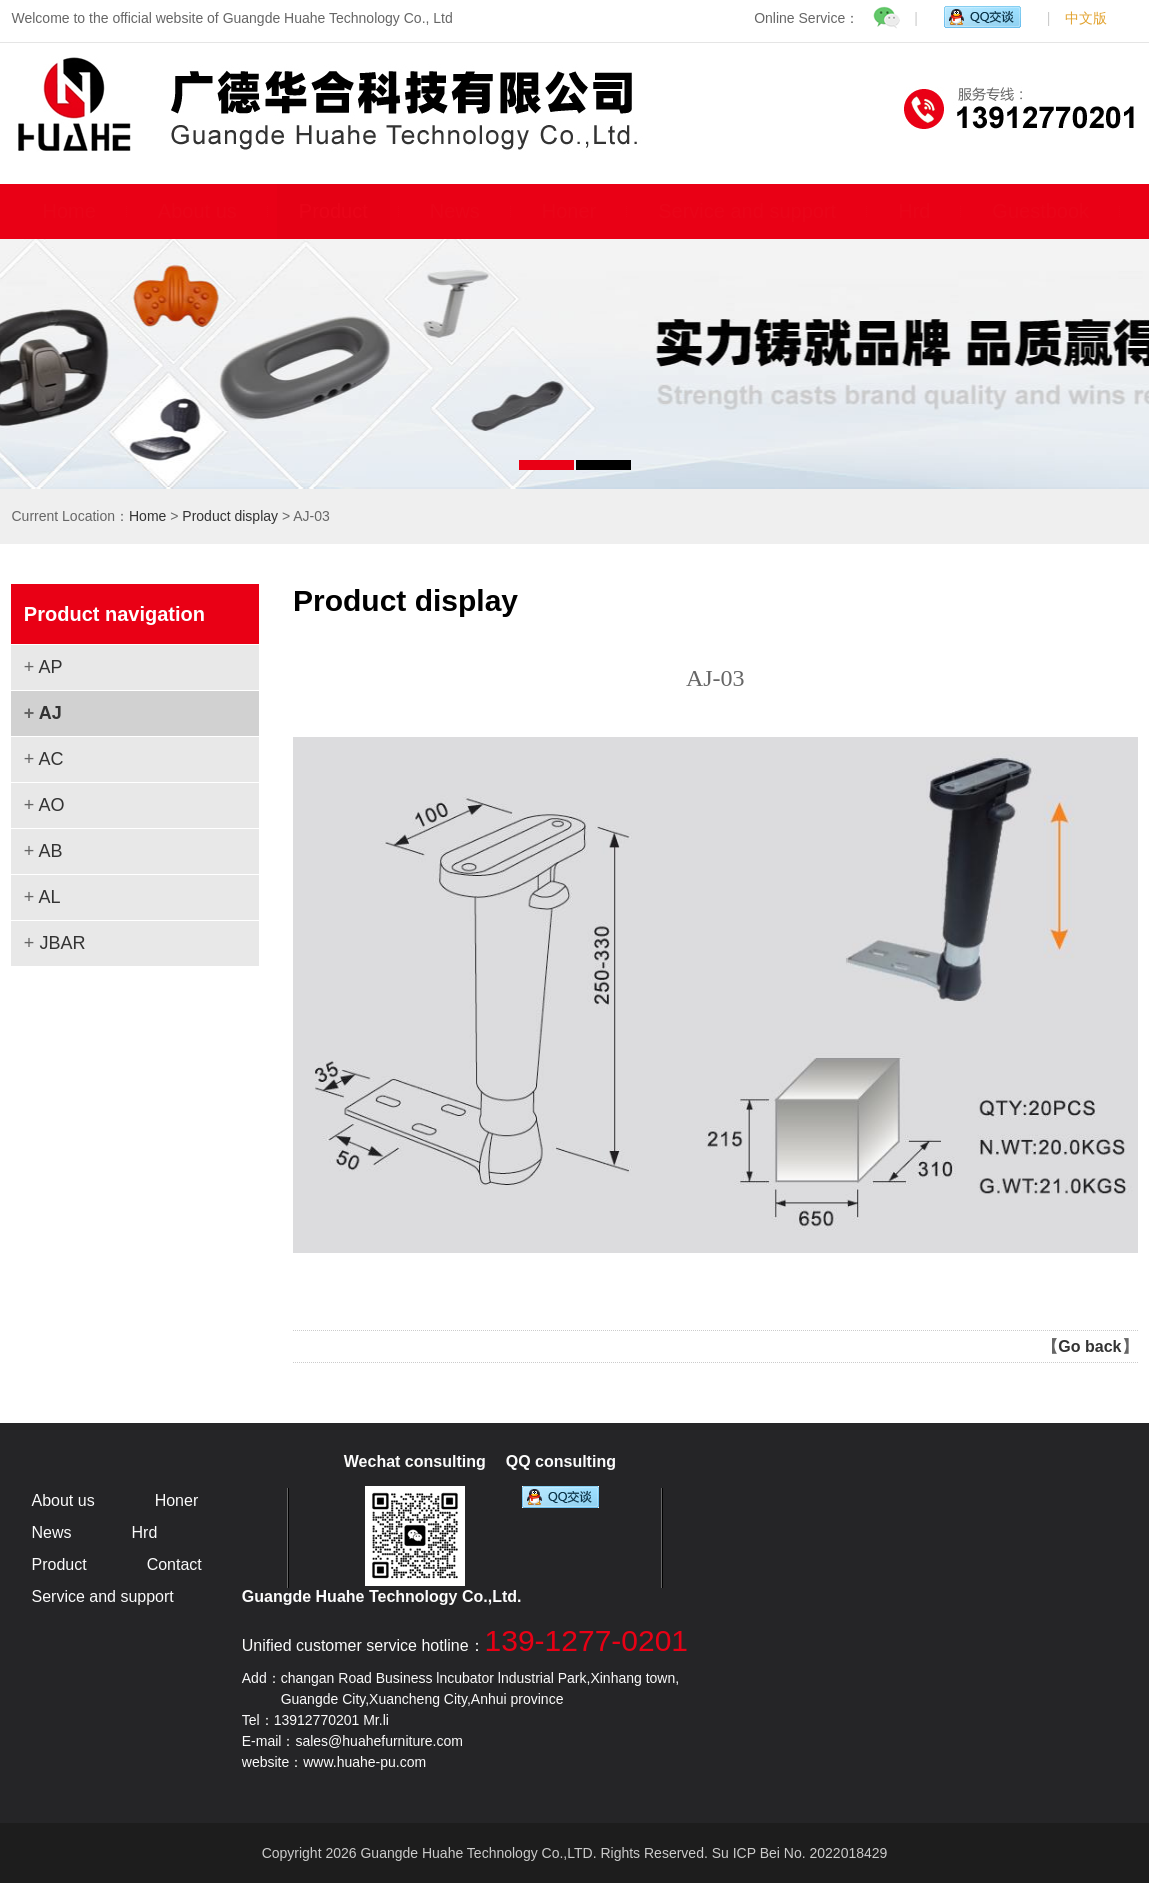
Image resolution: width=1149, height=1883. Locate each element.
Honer (569, 211)
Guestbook (1040, 211)
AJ (50, 713)
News (455, 211)
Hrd (914, 211)
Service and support (747, 211)
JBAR (62, 943)
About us (197, 211)
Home (68, 211)
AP (50, 667)
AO (51, 805)
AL (49, 897)
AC (50, 759)
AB (50, 851)
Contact (174, 1564)
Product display (230, 516)
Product (333, 211)
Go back (1089, 1346)
